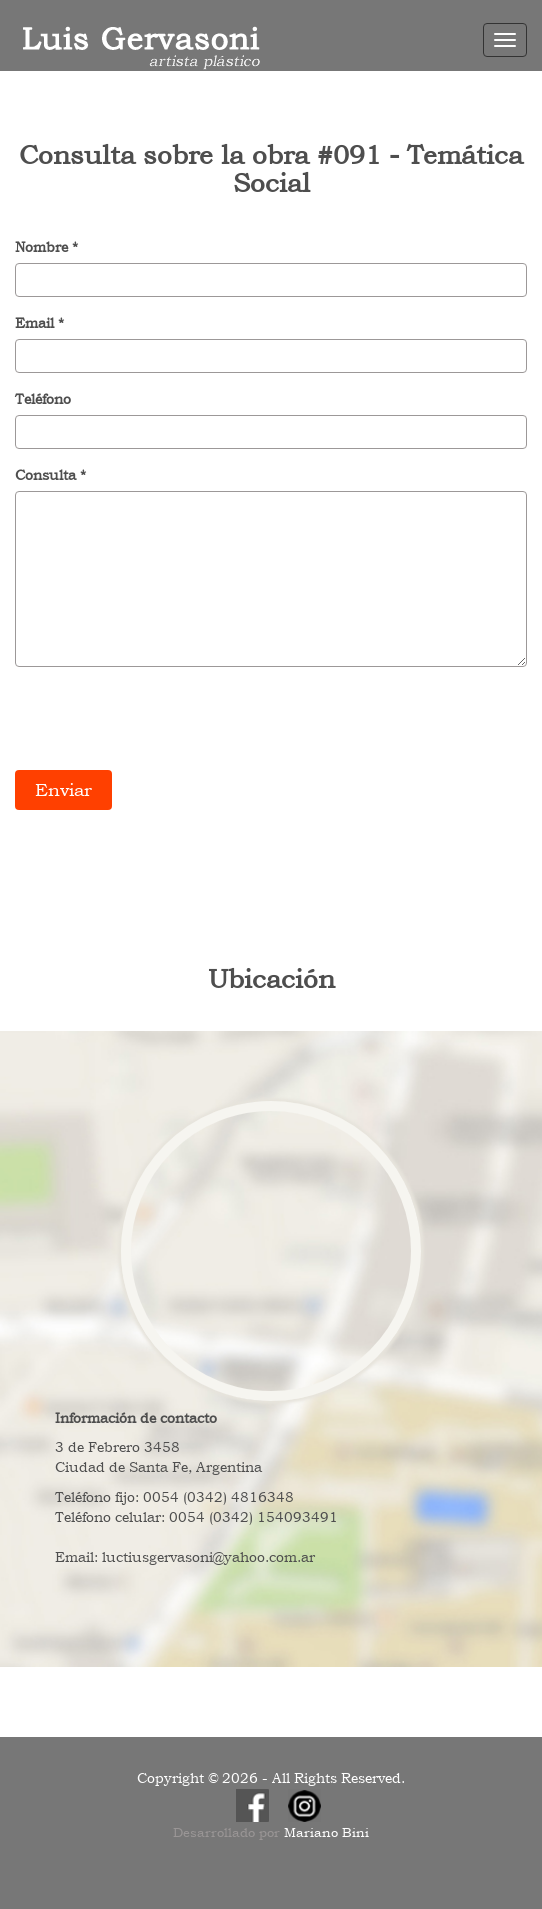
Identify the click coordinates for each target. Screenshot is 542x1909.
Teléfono (43, 399)
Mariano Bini (326, 1832)
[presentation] (167, 721)
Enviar (63, 789)
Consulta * (50, 475)
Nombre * (46, 247)
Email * (39, 323)
